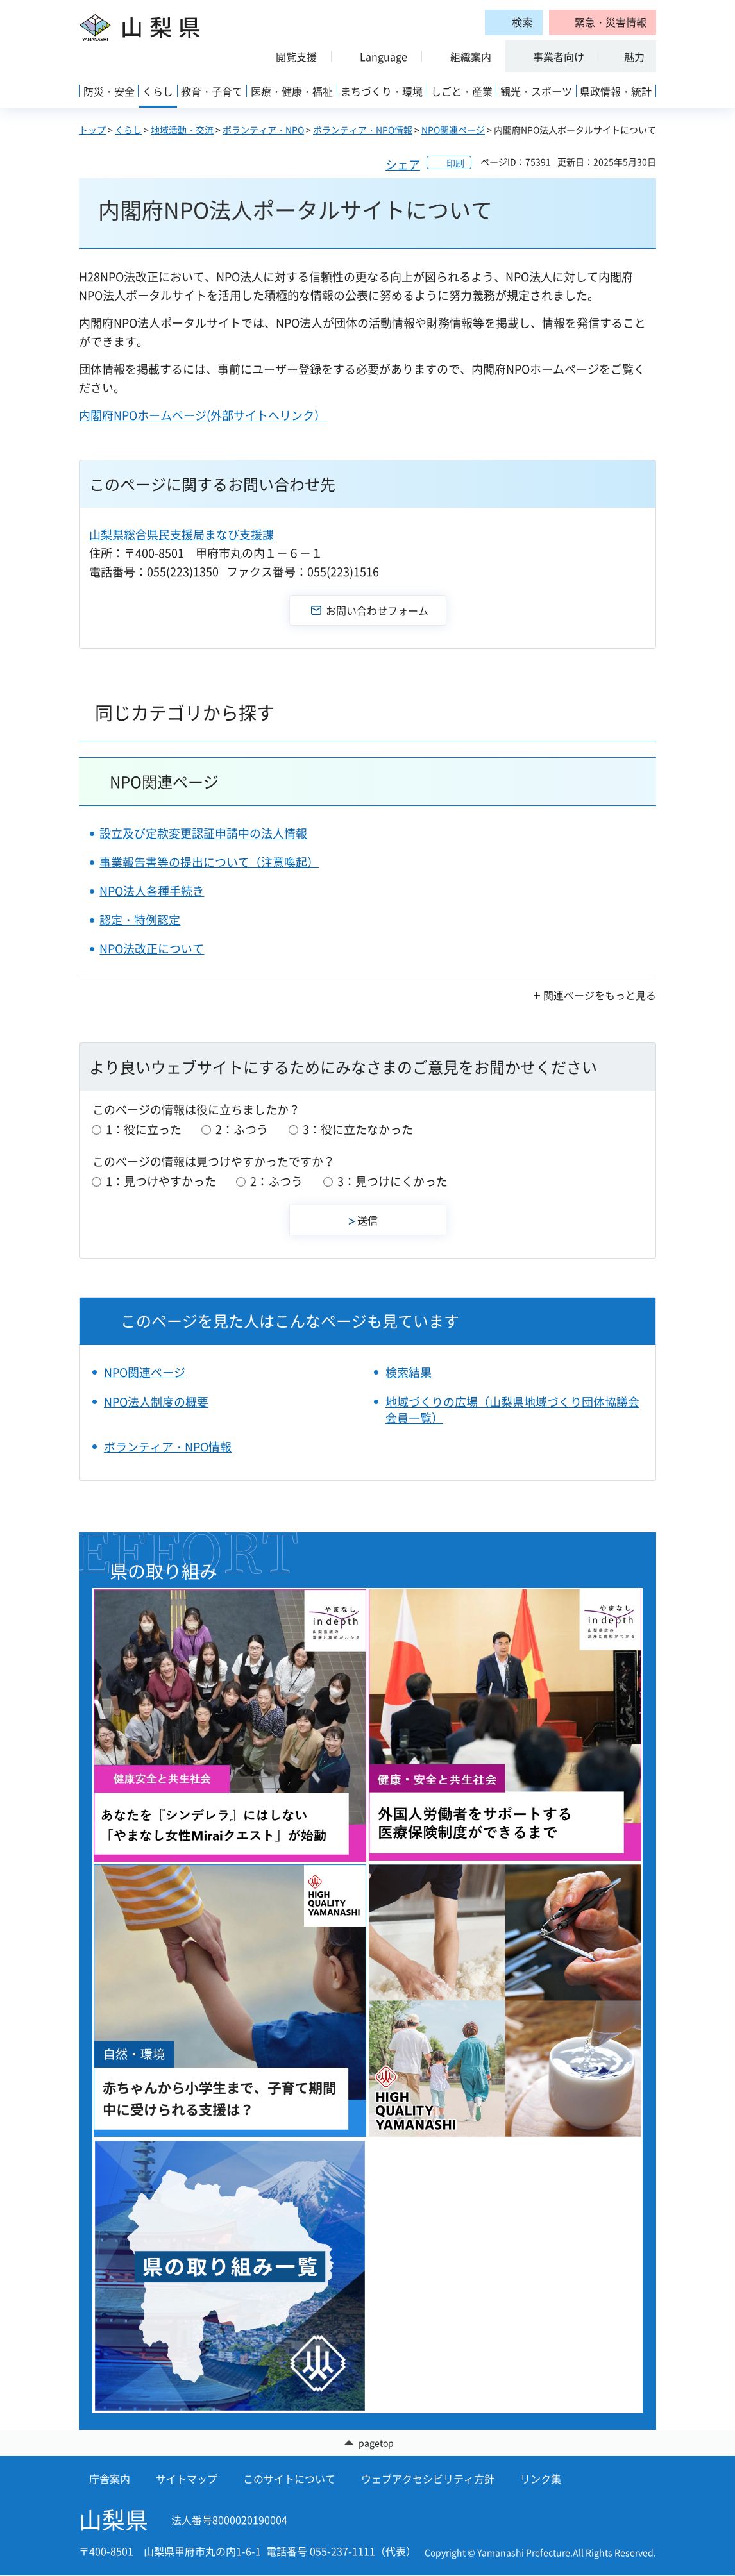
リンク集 (540, 2479)
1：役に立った (144, 1129)
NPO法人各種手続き (151, 890)
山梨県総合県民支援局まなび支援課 (181, 534)
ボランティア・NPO (263, 129)
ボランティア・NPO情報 (362, 129)
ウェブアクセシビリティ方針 (427, 2479)
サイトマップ (186, 2479)
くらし (128, 129)
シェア (402, 164)
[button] (602, 22)
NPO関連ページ (453, 129)
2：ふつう (241, 1129)
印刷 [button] (455, 162)
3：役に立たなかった (358, 1129)
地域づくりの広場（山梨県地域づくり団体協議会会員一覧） (512, 1410)
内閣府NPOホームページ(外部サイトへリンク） (202, 415)
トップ (92, 129)
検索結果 (408, 1372)
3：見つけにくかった (392, 1181)
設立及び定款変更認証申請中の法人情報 (203, 833)
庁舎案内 (109, 2479)
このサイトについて (289, 2479)
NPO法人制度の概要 (156, 1402)
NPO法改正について (151, 948)
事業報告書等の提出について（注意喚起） (209, 862)
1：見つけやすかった (161, 1181)
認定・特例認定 (139, 919)
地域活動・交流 (182, 129)
